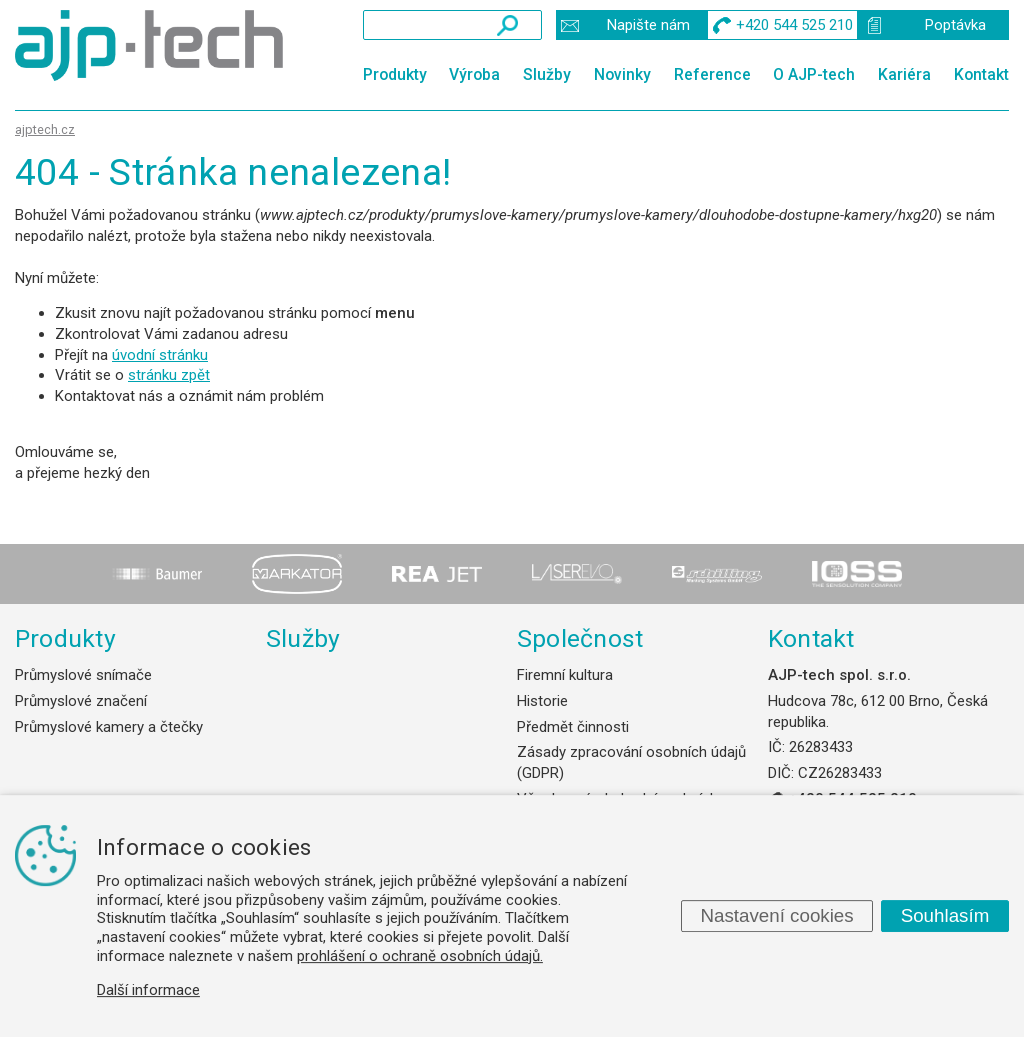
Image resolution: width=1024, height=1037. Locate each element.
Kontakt (981, 74)
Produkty (395, 74)
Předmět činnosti (573, 727)
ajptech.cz (45, 129)
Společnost (580, 638)
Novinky (622, 74)
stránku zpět (169, 375)
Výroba (474, 74)
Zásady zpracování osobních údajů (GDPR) (631, 762)
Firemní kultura (565, 675)
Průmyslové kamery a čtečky (109, 727)
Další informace (148, 990)
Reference (712, 74)
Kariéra (904, 74)
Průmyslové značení (81, 701)
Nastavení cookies (776, 915)
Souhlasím (945, 915)
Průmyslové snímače (83, 675)
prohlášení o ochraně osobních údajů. (420, 956)
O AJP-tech (814, 74)
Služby (547, 74)
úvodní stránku (160, 355)
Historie (542, 701)
